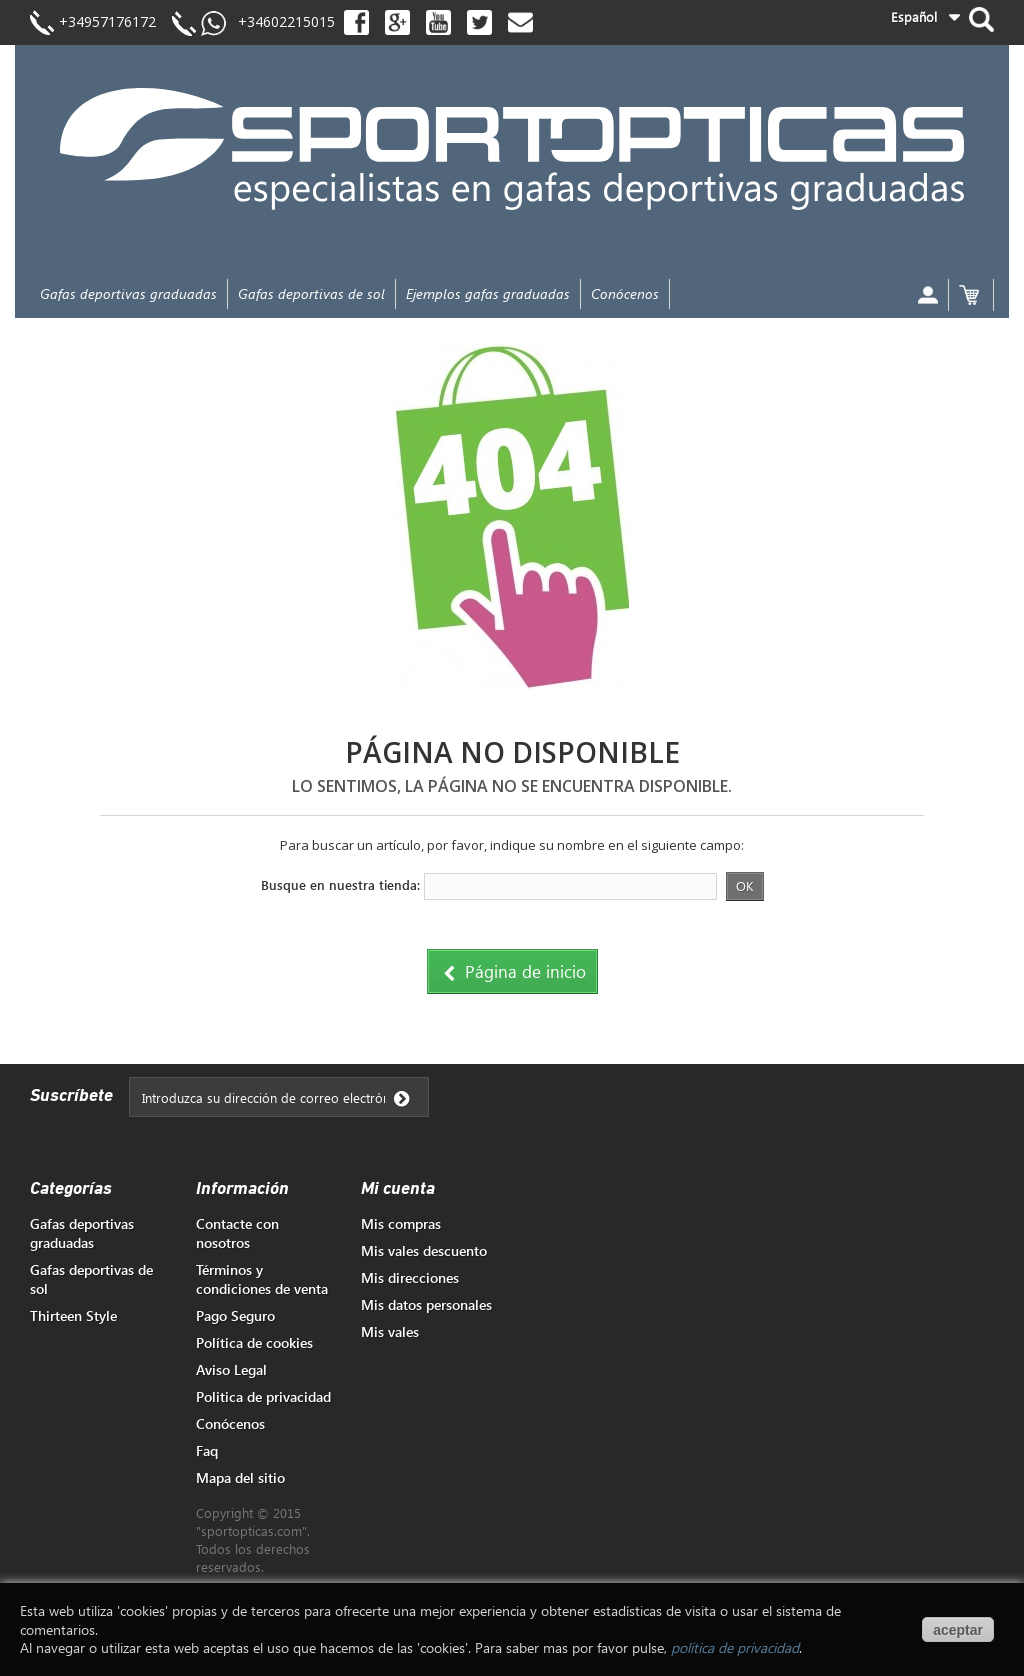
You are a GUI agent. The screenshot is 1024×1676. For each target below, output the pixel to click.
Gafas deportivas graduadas (128, 293)
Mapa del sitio (240, 1477)
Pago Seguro (235, 1315)
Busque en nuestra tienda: (340, 884)
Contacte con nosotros (237, 1233)
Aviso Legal (231, 1369)
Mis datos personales (426, 1304)
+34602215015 (280, 21)
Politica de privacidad (263, 1396)
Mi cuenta (398, 1189)
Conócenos (625, 293)
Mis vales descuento (424, 1250)
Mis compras (401, 1223)
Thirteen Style (73, 1315)
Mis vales (390, 1331)
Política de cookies (254, 1342)
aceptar (958, 1630)
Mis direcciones (410, 1277)
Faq (207, 1450)
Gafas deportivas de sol (311, 293)
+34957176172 (107, 21)
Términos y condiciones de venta (262, 1279)
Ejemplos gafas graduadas (488, 293)
